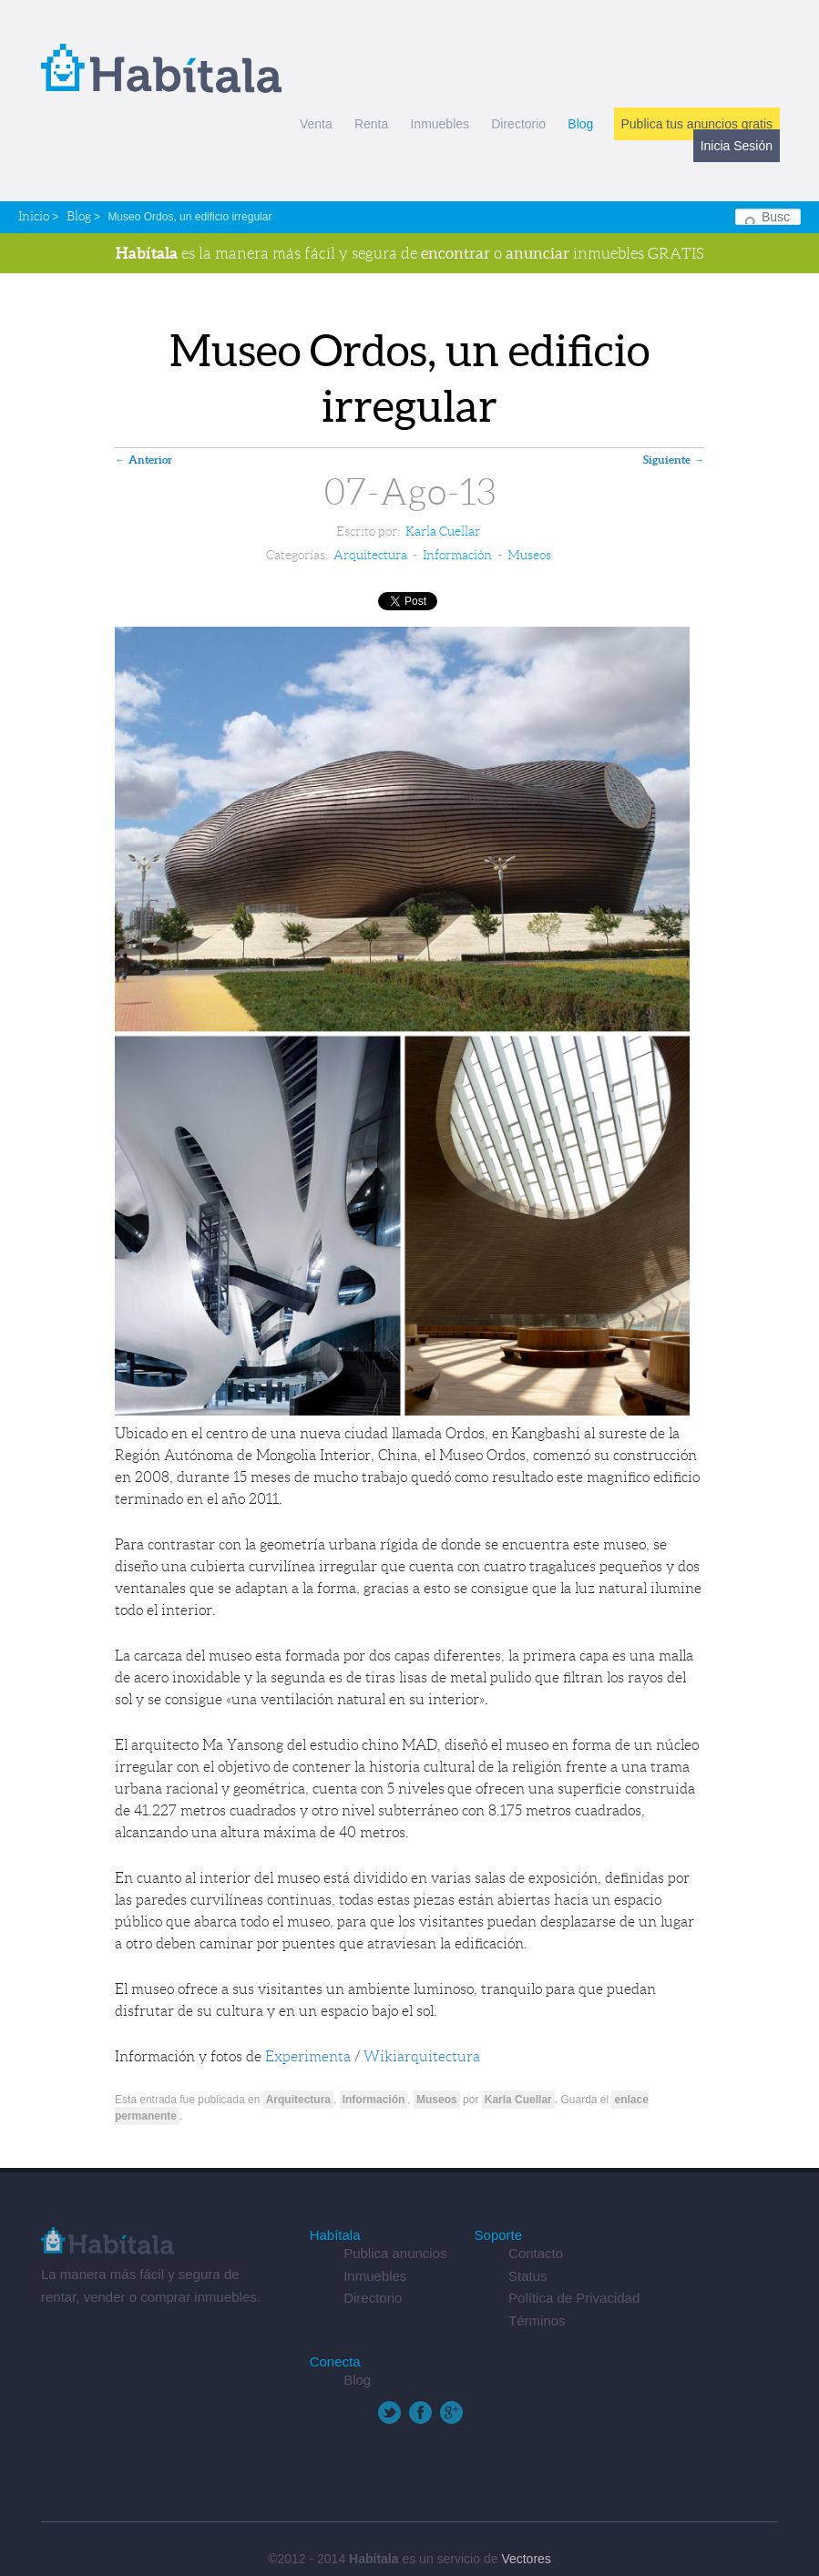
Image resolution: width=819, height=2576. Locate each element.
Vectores (525, 2558)
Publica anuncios (394, 2253)
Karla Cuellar (442, 531)
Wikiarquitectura (421, 2056)
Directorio (518, 124)
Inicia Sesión (737, 145)
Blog (580, 124)
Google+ (451, 2412)
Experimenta (308, 2056)
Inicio (33, 216)
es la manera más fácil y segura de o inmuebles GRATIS (410, 252)
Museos (529, 554)
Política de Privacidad (574, 2297)
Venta (316, 124)
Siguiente (673, 459)
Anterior (143, 459)
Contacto (535, 2253)
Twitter (389, 2412)
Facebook (420, 2412)
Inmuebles (439, 124)
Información (457, 554)
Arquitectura (370, 554)
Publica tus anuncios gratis (697, 124)
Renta (371, 124)
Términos (537, 2320)
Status (528, 2276)
